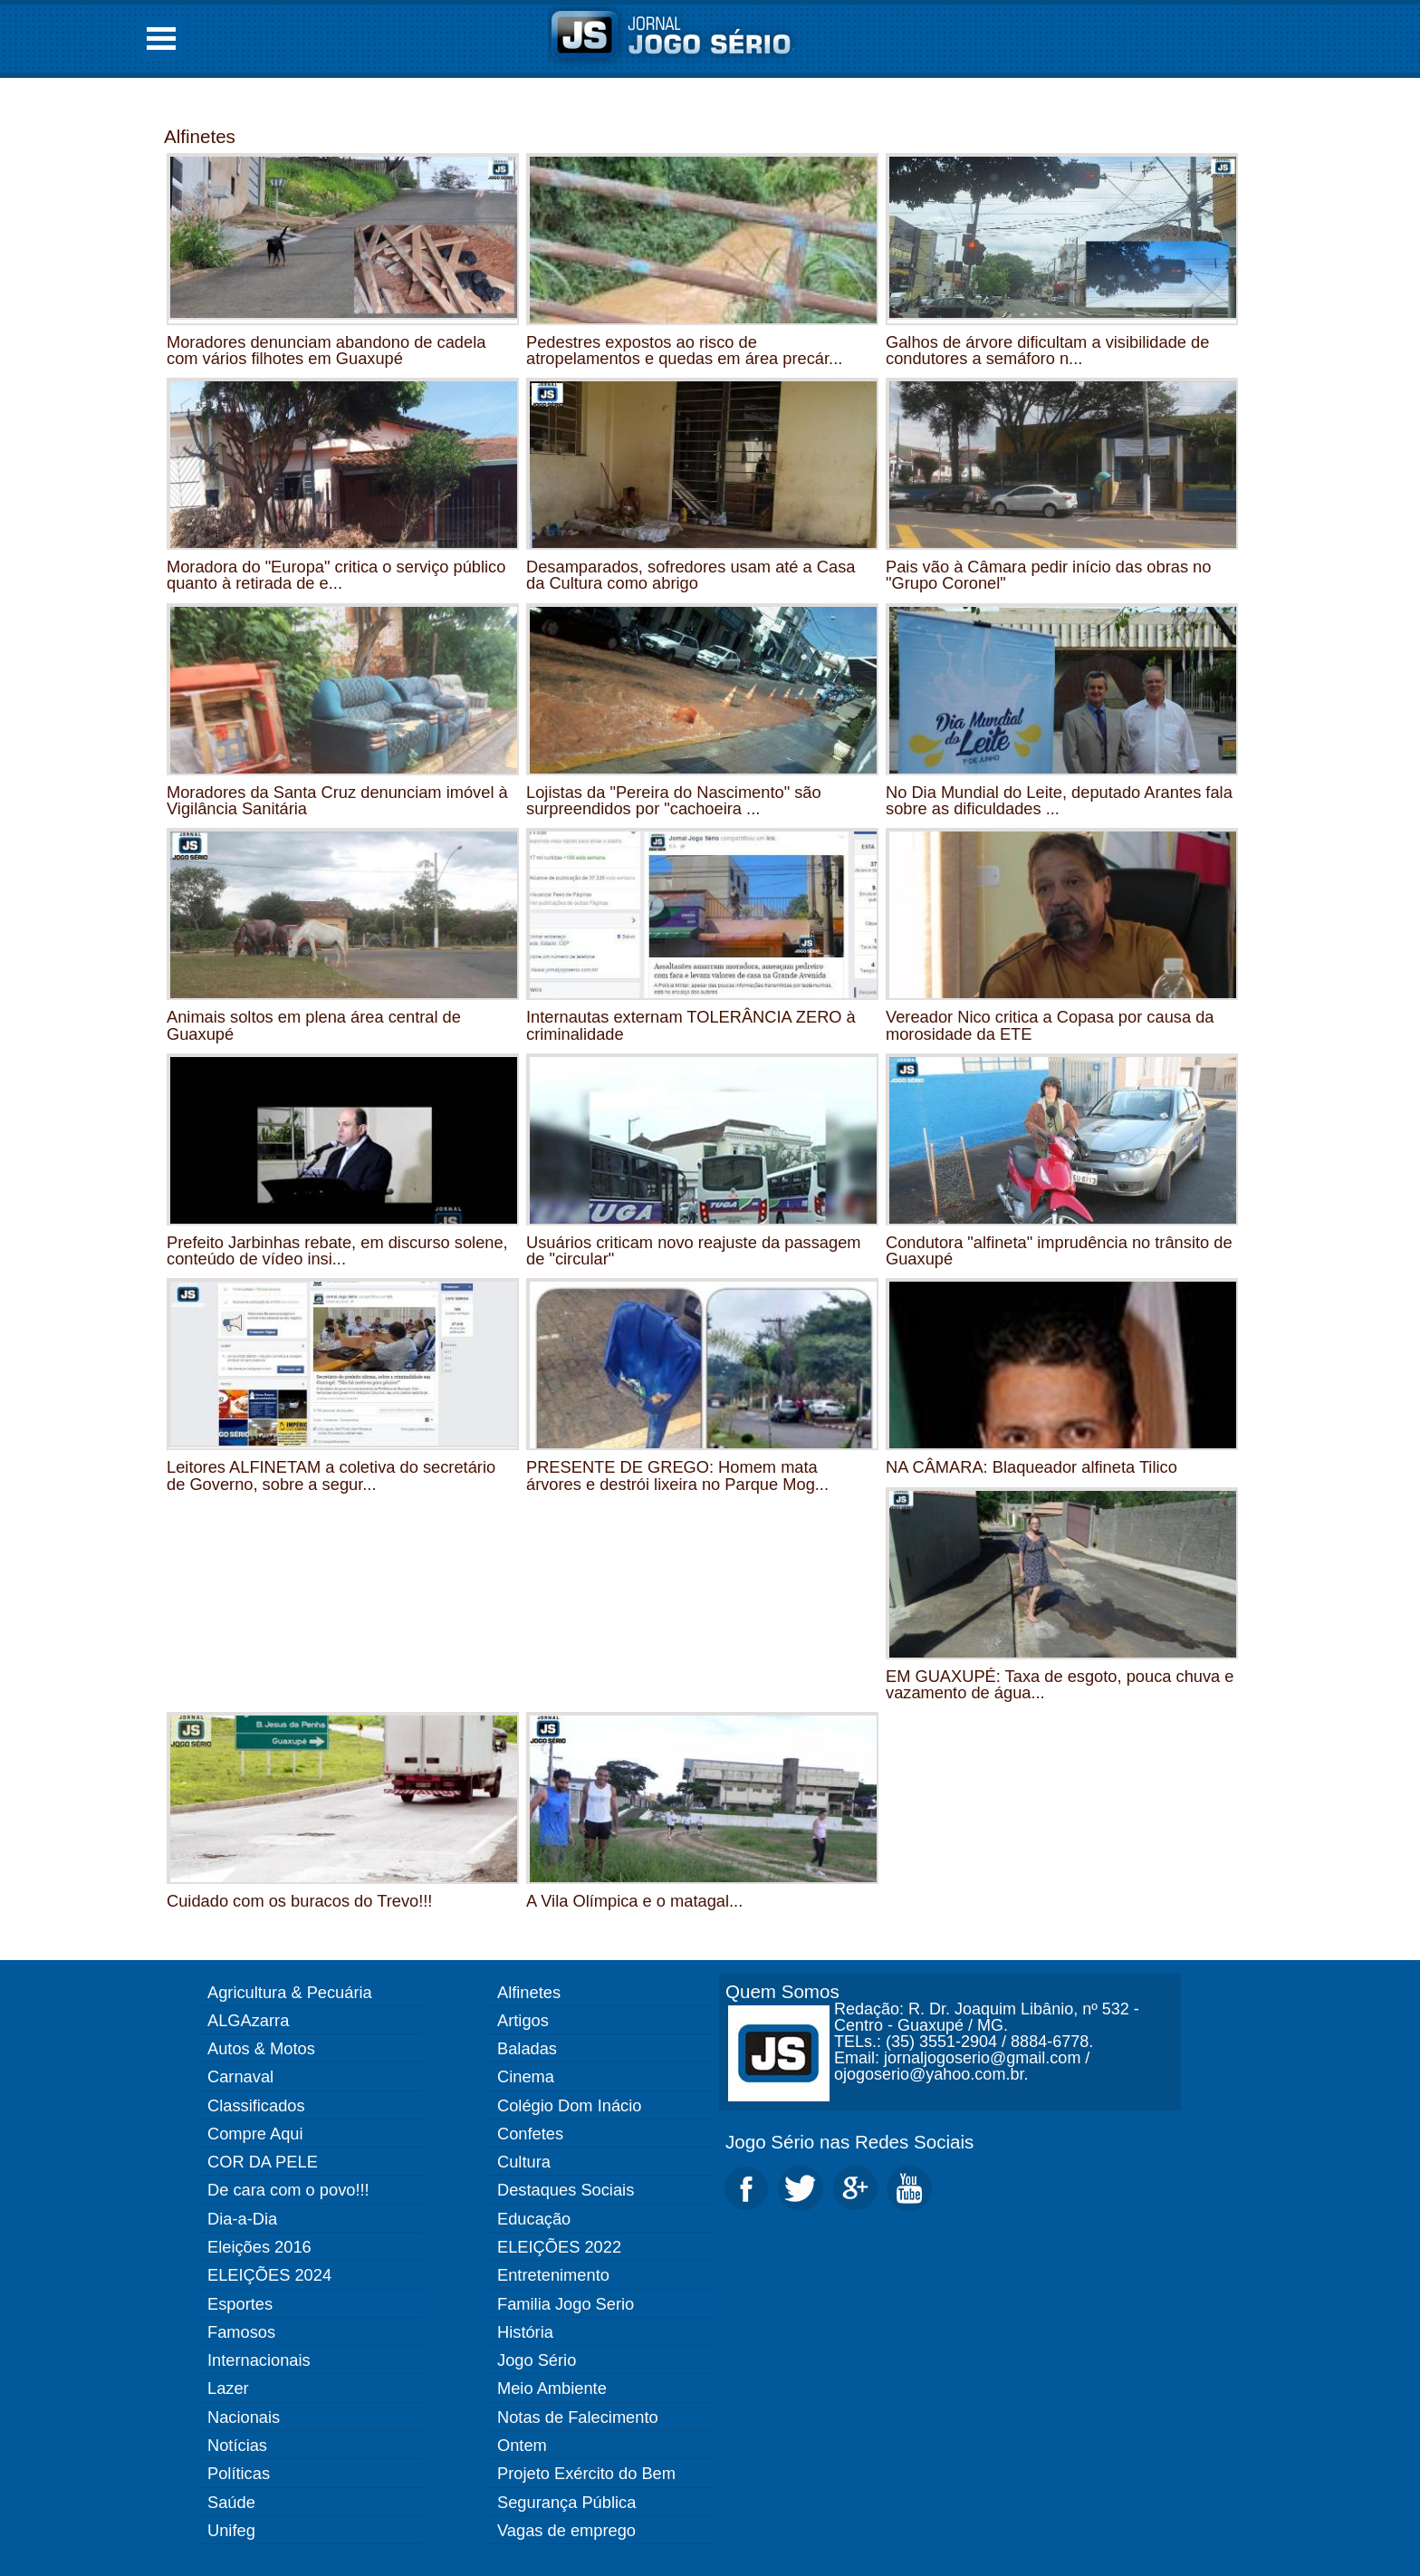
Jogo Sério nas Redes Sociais (849, 2141)
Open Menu (161, 38)
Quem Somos (782, 1991)
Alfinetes (199, 136)
